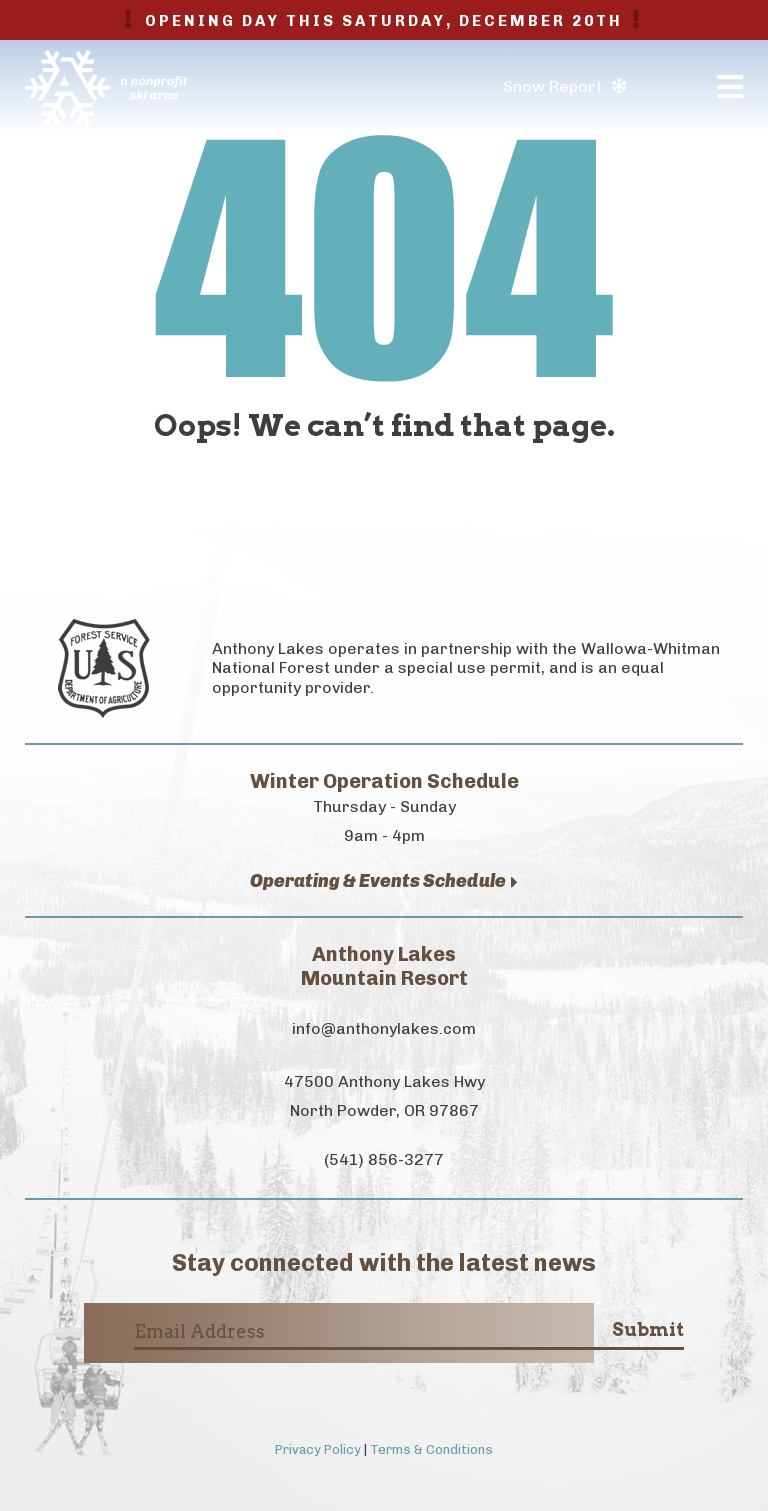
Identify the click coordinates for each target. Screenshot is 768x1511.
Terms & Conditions (431, 1449)
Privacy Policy (318, 1449)
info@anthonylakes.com (384, 1028)
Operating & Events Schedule (384, 881)
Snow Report (564, 86)
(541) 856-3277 (384, 1159)
